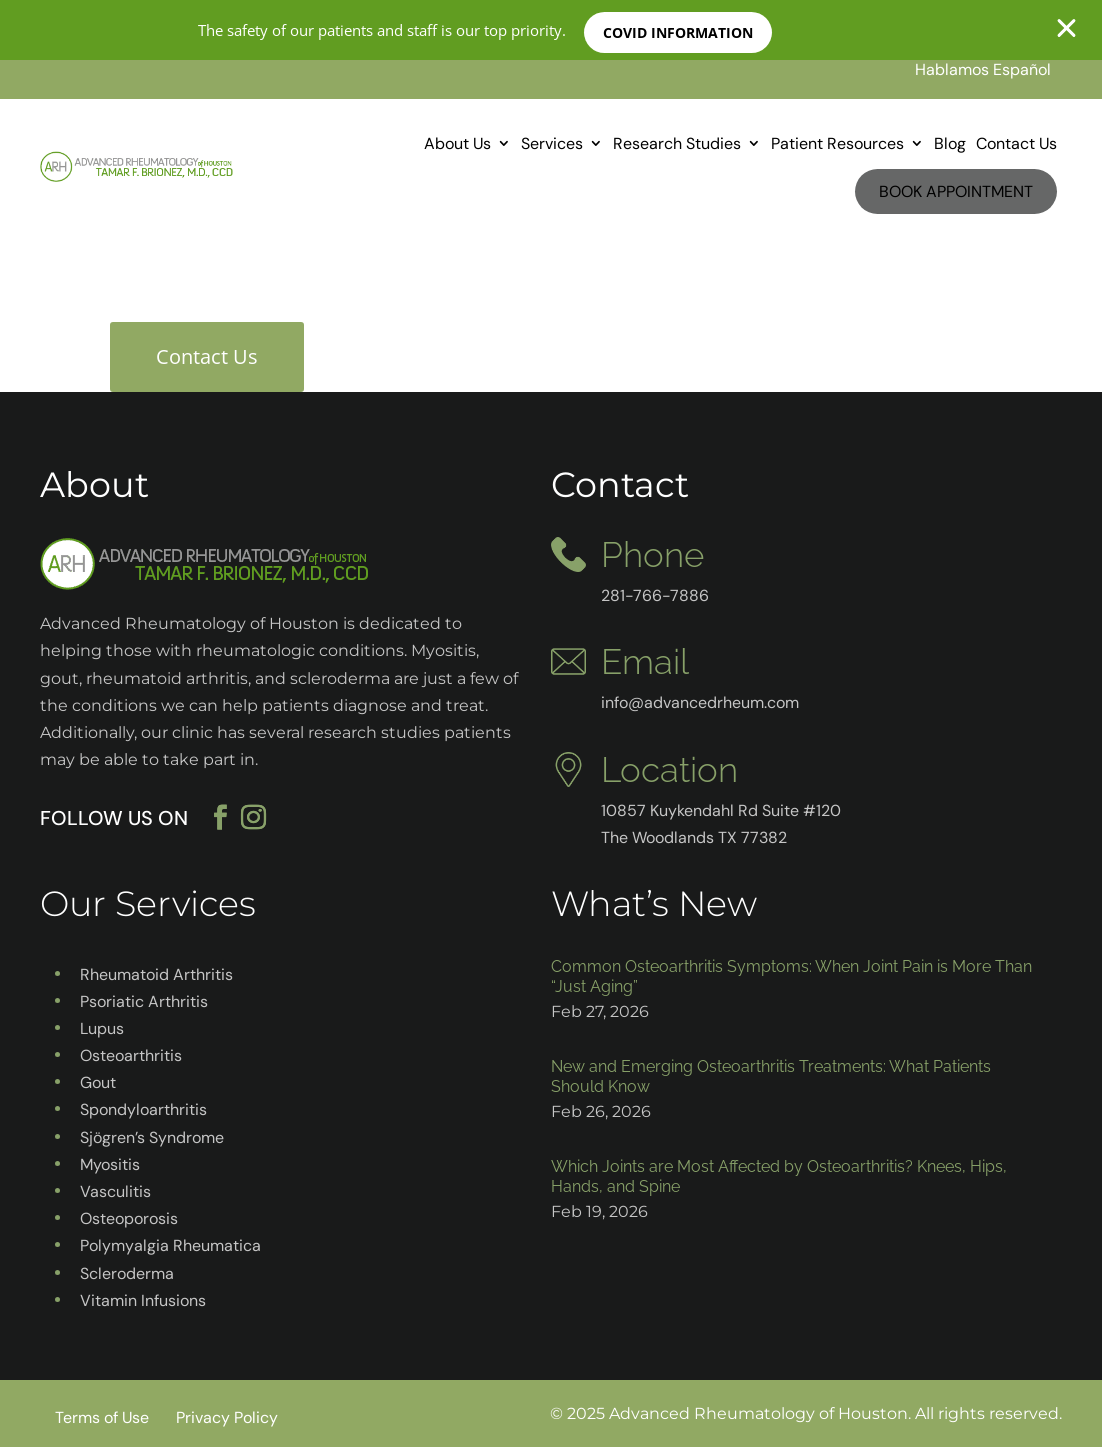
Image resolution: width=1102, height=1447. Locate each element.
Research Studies (677, 143)
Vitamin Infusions (143, 1300)
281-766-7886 (655, 595)
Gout (98, 1082)
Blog (950, 143)
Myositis (110, 1164)
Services (552, 143)
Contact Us (1016, 143)
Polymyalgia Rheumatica (170, 1245)
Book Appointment (956, 191)
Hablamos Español (983, 69)
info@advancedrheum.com (700, 702)
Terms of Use (102, 1417)
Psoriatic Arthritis (144, 1001)
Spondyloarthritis (143, 1109)
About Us (457, 143)
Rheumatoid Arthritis (156, 974)
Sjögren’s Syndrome (152, 1137)
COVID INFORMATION (681, 32)
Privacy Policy (227, 1417)
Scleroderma (127, 1273)
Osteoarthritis (131, 1055)
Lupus (102, 1028)
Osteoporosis (129, 1218)
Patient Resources (837, 143)
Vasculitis (115, 1191)
